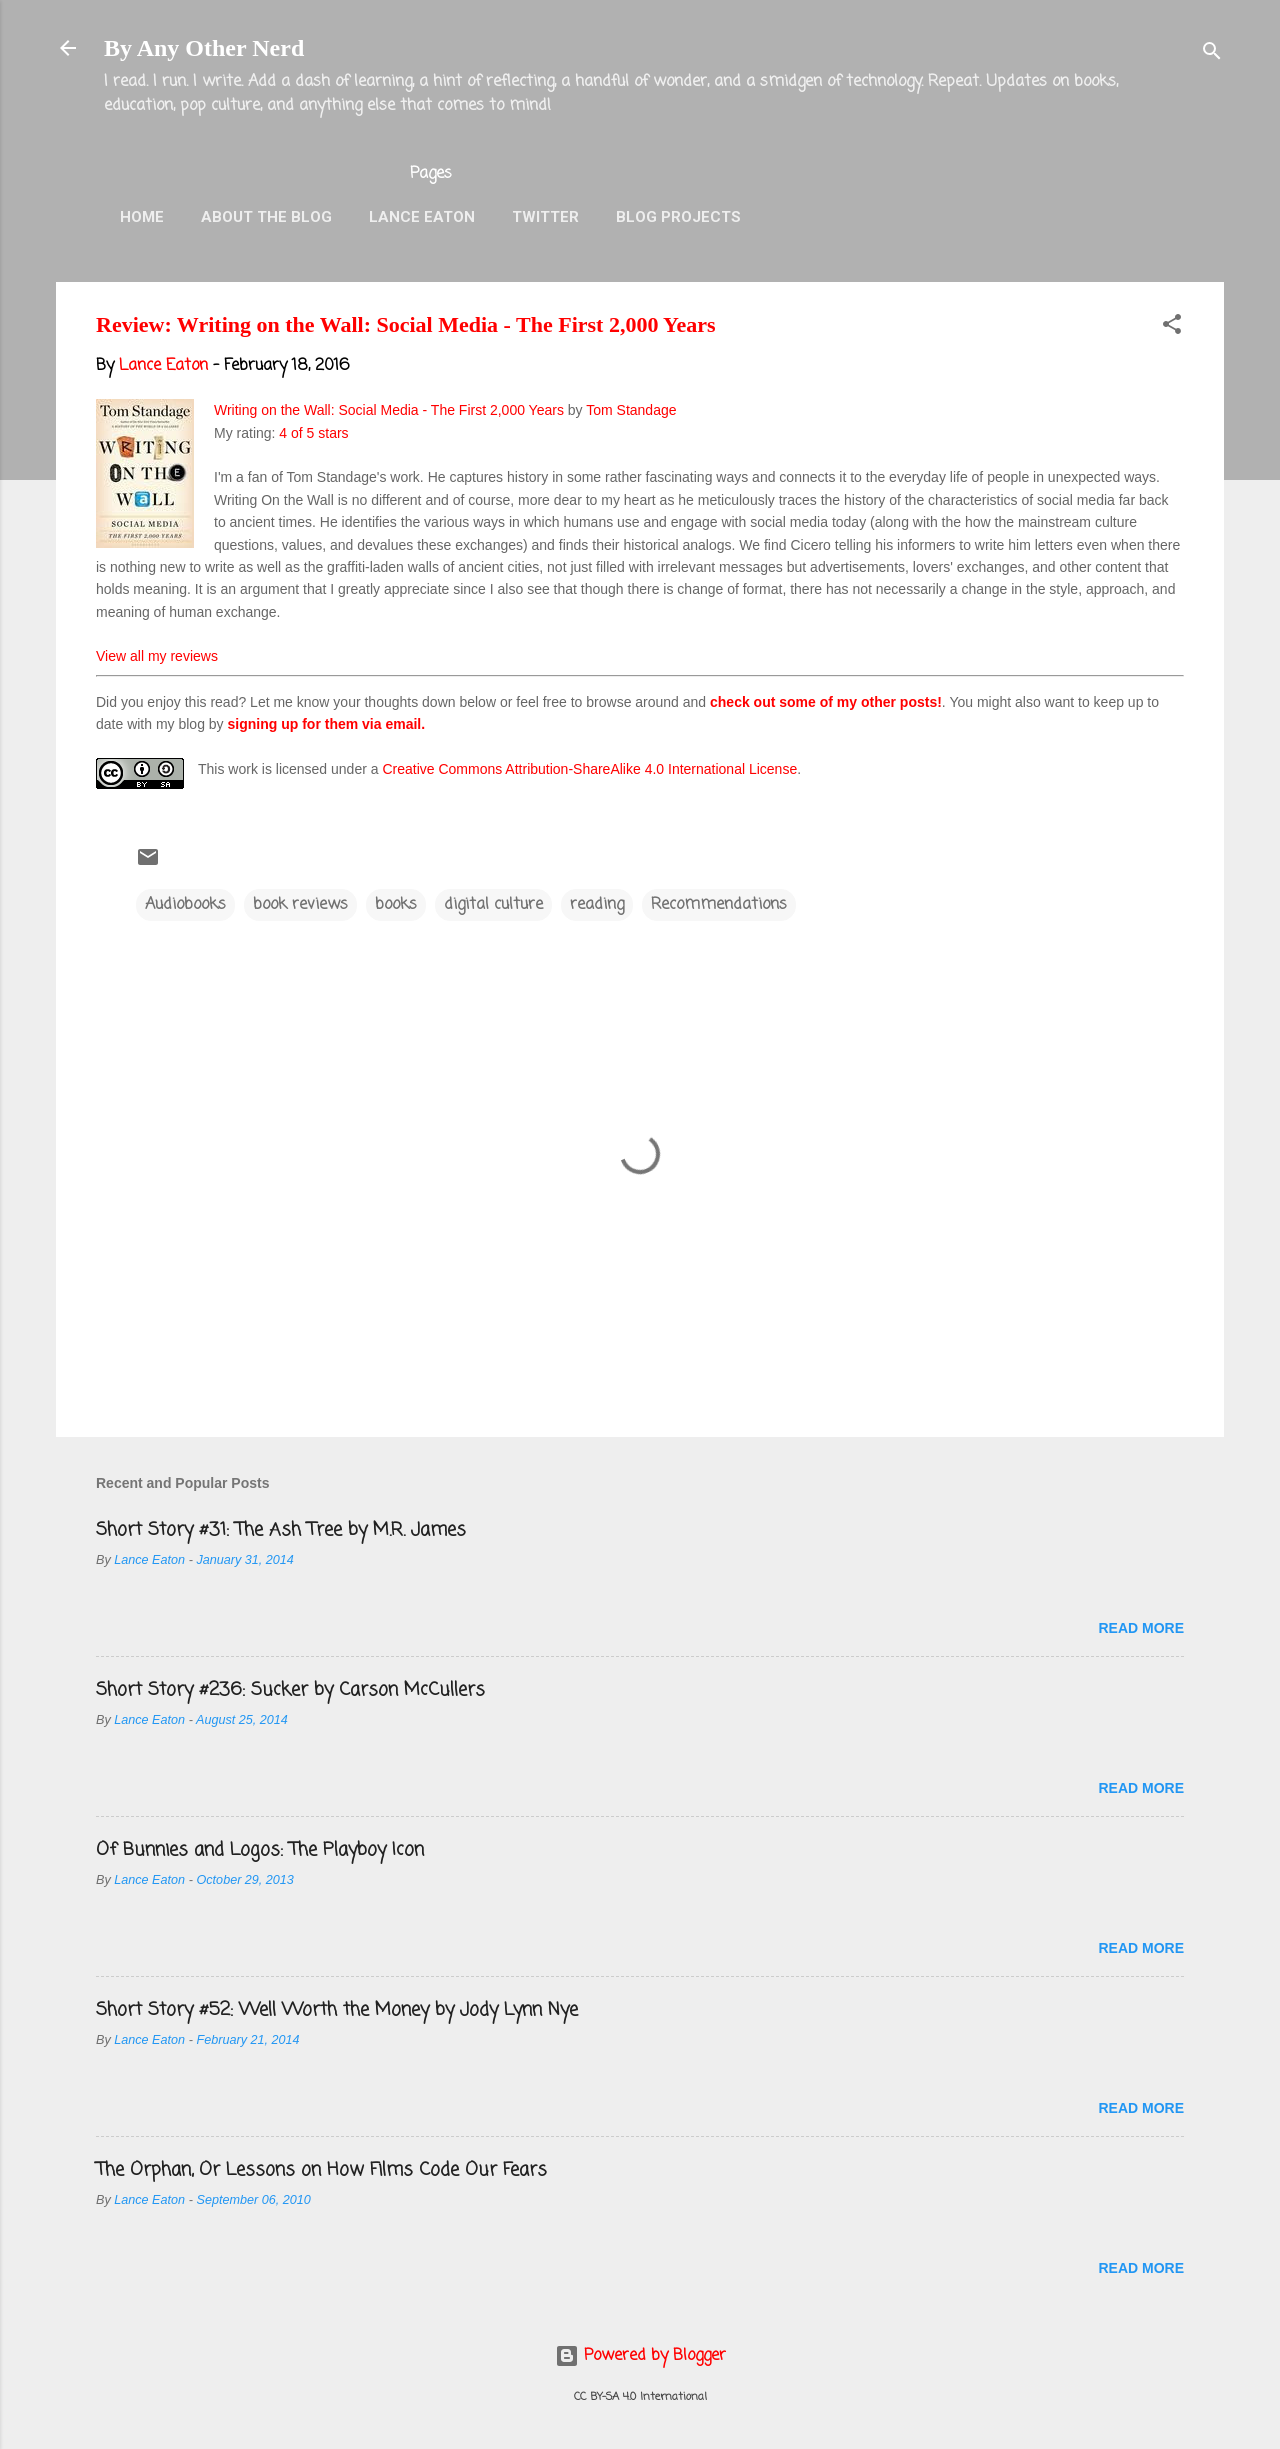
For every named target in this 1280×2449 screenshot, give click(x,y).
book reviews (300, 905)
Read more (1141, 1628)
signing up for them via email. (327, 724)
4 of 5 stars (313, 433)
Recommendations (719, 905)
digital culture (493, 905)
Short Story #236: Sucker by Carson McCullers (290, 1690)
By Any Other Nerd (204, 48)
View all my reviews (157, 656)
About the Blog (266, 217)
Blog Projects (678, 217)
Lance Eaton (422, 217)
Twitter (545, 217)
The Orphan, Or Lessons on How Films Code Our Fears (321, 2170)
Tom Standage (631, 410)
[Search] (1212, 54)
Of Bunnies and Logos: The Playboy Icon (260, 1850)
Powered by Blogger (640, 2356)
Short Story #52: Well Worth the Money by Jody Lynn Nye (337, 2010)
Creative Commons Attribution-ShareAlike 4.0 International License (589, 769)
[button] (1172, 328)
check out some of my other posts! (826, 702)
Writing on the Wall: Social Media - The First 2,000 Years (389, 410)
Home (142, 217)
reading (597, 905)
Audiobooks (185, 905)
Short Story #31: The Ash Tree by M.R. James (281, 1530)
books (396, 905)
